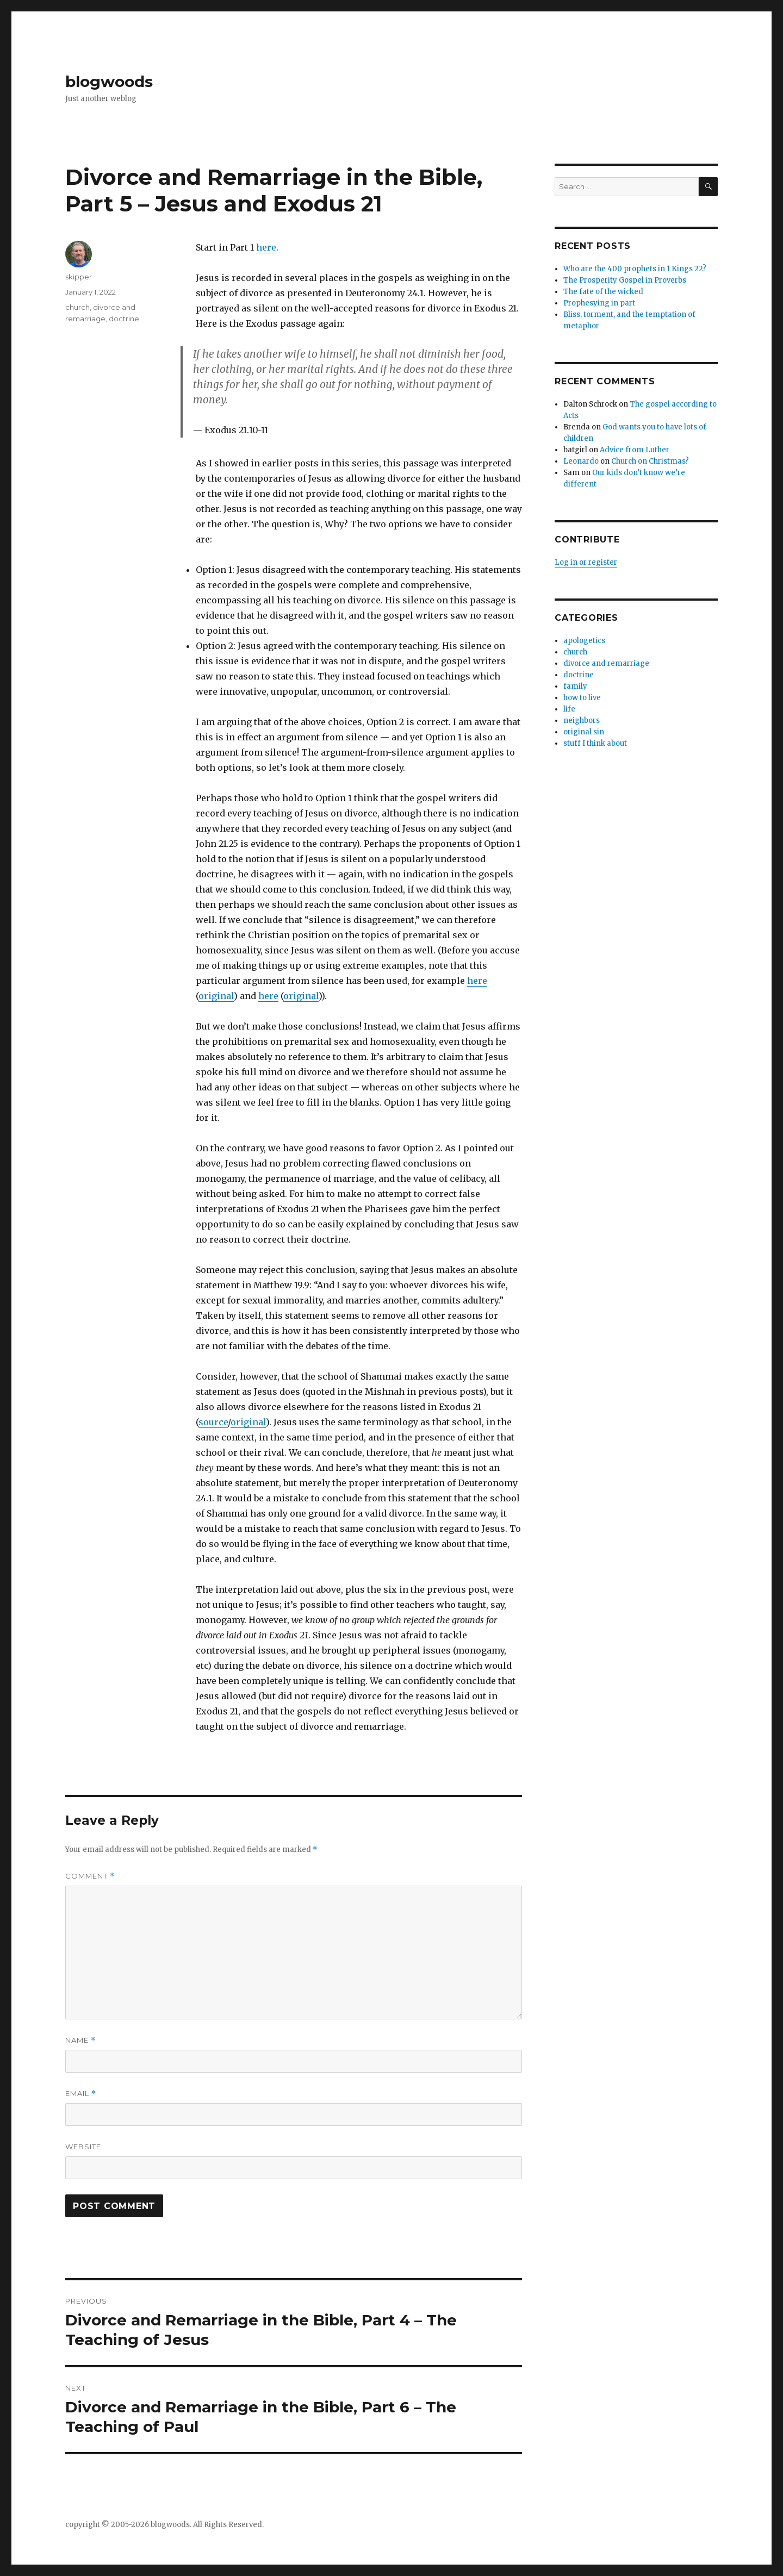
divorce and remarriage (606, 663)
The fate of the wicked (603, 291)
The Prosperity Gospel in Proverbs (624, 280)
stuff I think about (595, 743)
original (216, 995)
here (266, 247)
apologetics (584, 640)
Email (80, 2093)
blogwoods (109, 81)
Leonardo (581, 461)
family (575, 686)
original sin (583, 732)
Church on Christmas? (650, 461)
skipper (78, 276)
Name (80, 2040)
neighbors (581, 720)
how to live (582, 697)
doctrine (124, 318)
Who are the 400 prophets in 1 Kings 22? (634, 268)
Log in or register (586, 562)
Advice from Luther (634, 449)
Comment (90, 1876)
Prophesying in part (599, 303)
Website (83, 2146)
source (213, 1422)
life (569, 709)
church (77, 307)
